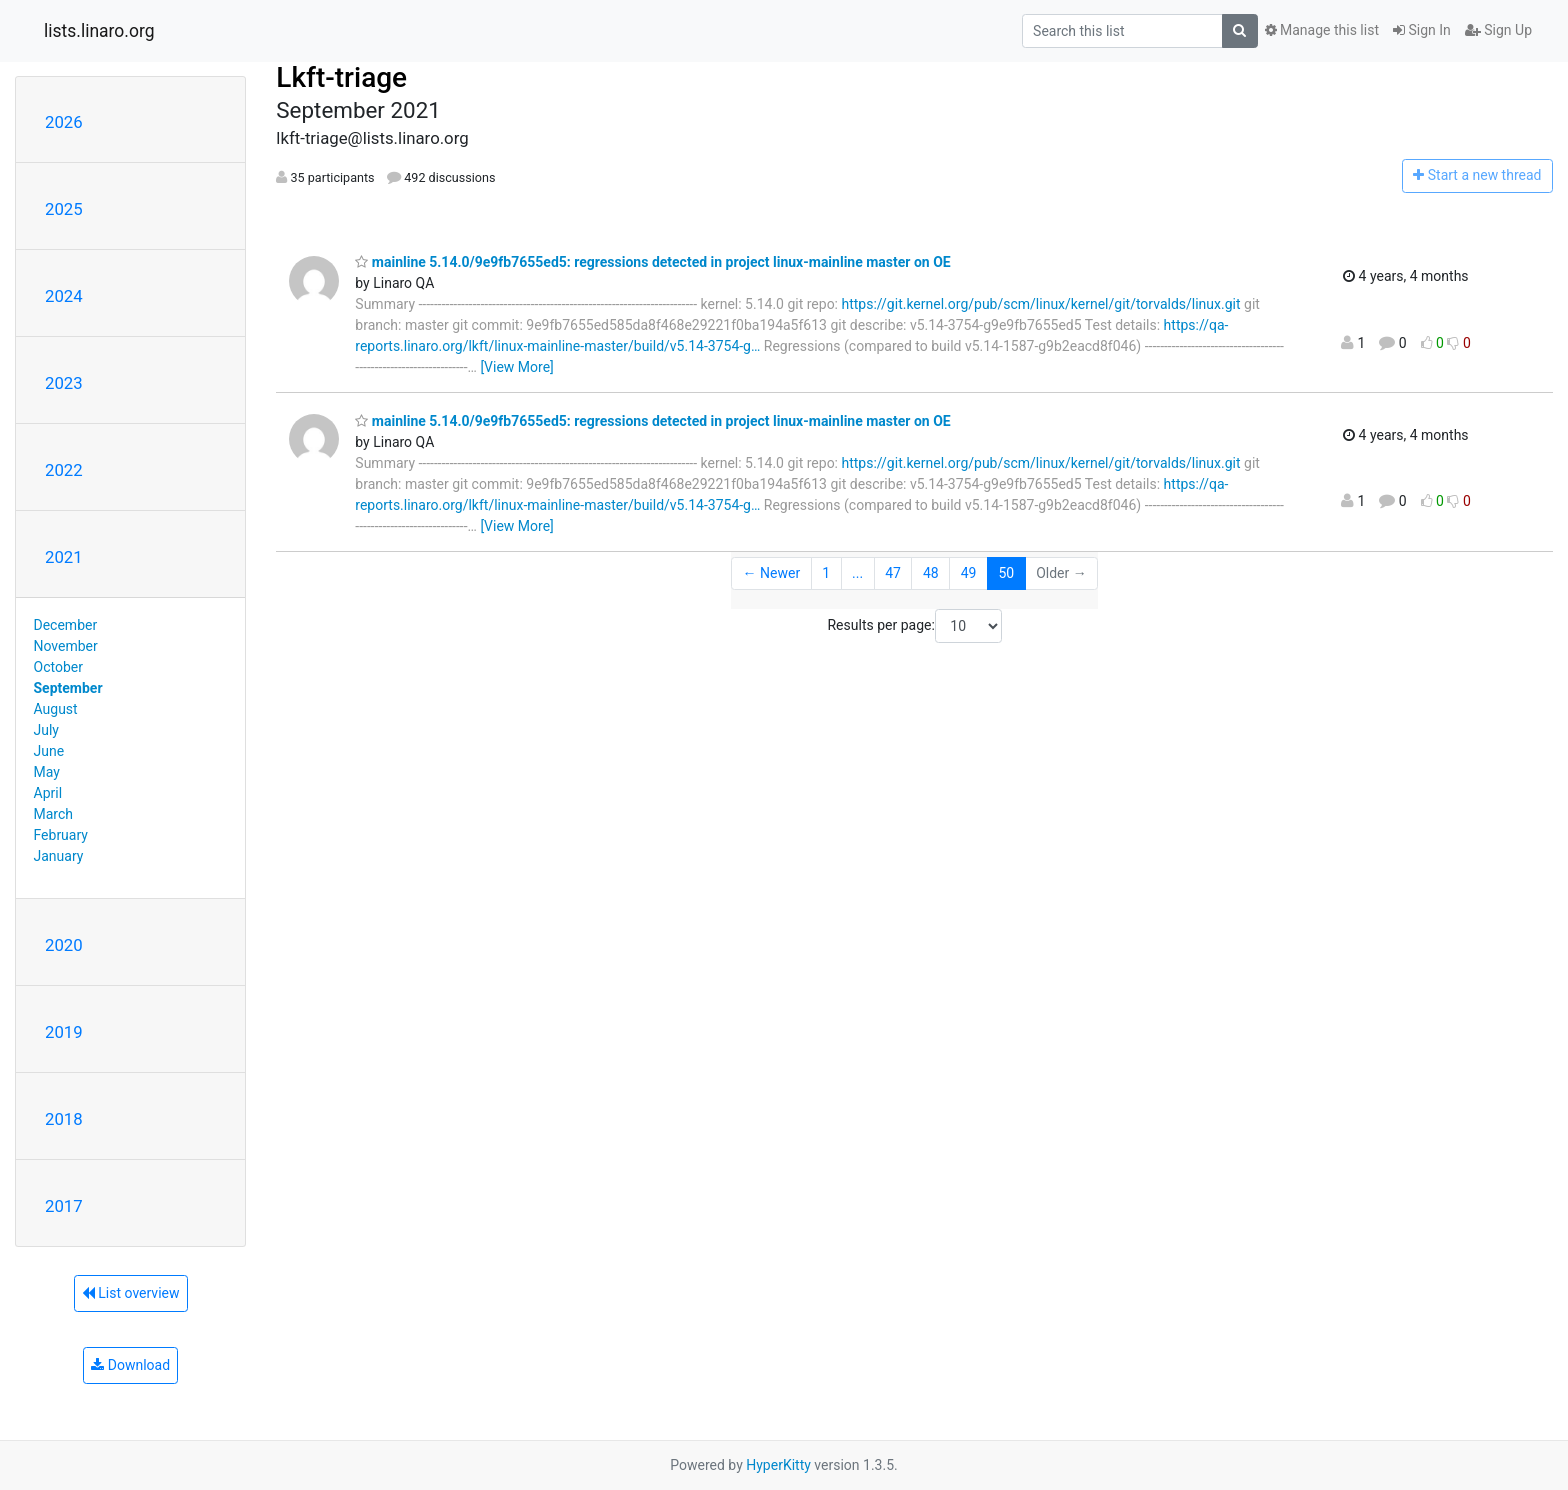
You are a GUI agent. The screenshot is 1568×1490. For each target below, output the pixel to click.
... (857, 573)
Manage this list (1322, 30)
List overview (131, 1293)
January (59, 856)
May (47, 772)
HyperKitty (778, 1465)
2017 (64, 1206)
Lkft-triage (341, 77)
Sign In (1422, 30)
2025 (64, 209)
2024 (64, 296)
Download (130, 1365)
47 (893, 573)
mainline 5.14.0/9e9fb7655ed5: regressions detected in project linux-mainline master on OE (652, 262)
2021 (64, 557)
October (58, 667)
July (46, 730)
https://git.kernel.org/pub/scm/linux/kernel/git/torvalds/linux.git (1041, 304)
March (54, 814)
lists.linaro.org (99, 31)
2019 (64, 1032)
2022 (64, 470)
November (66, 646)
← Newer (772, 573)
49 (969, 573)
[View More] (516, 367)
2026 (64, 122)
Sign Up (1498, 30)
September (68, 688)
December (66, 625)
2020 (64, 945)
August (56, 709)
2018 (64, 1119)
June (49, 751)
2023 (64, 383)
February (61, 835)
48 (931, 573)
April (48, 793)
